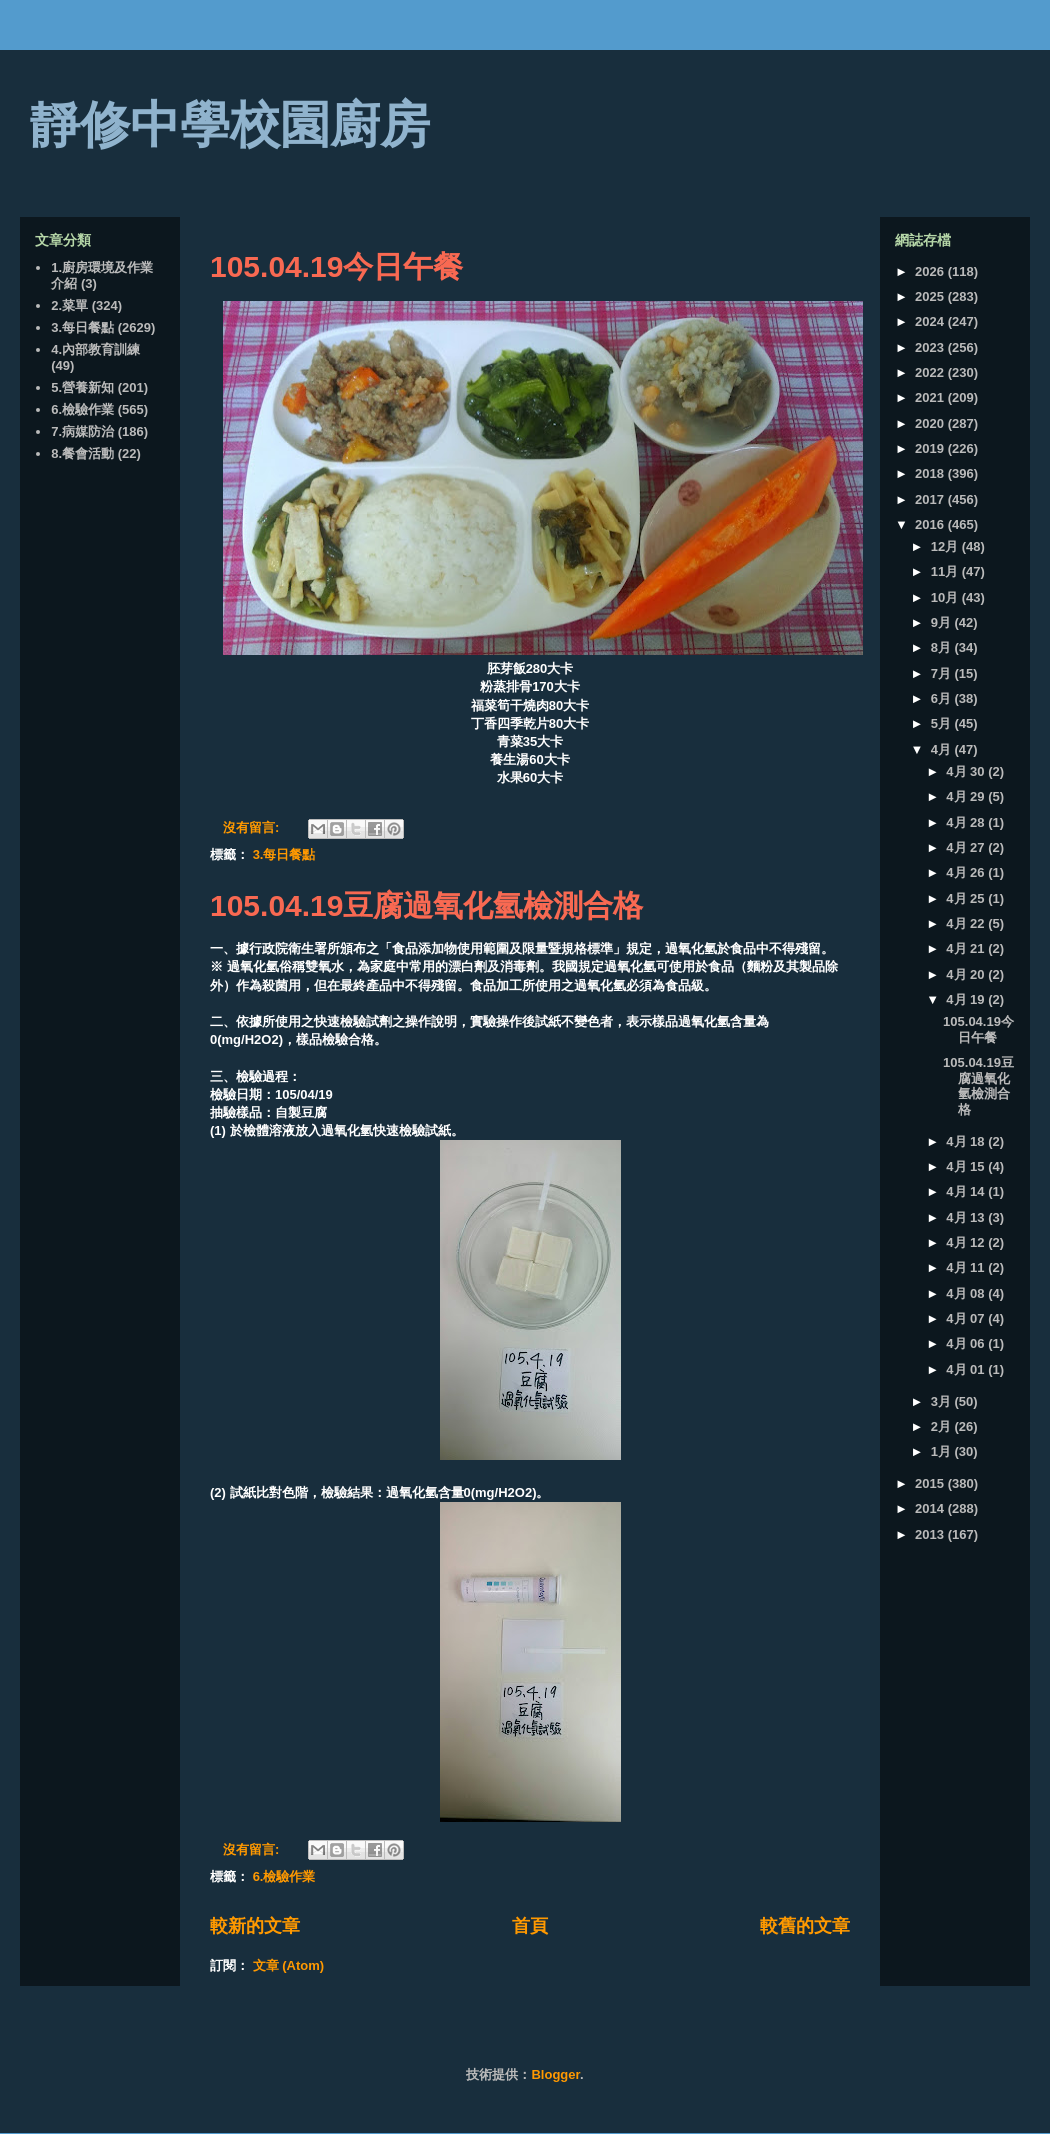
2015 (931, 1483)
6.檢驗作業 (284, 1876)
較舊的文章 (805, 1926)
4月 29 (967, 796)
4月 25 (967, 898)
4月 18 (967, 1141)
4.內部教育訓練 (95, 349)
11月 (946, 571)
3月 (943, 1401)
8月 (943, 647)
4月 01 (967, 1369)
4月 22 (967, 923)
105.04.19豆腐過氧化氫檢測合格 (426, 905)
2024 (931, 321)
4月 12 (967, 1242)
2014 (931, 1508)
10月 (946, 597)
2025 (931, 296)
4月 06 (967, 1343)
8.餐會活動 (82, 453)
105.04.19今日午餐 (336, 266)
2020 (931, 423)
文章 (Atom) (289, 1965)
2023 (931, 347)
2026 (931, 271)
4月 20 (967, 974)
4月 (943, 749)
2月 (943, 1426)
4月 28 (967, 822)
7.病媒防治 (82, 431)
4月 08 (967, 1293)
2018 (931, 473)
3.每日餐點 (284, 854)
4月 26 (967, 872)
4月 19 (967, 999)
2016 (931, 524)
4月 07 (967, 1318)
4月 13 (967, 1217)
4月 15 (967, 1166)
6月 (943, 698)
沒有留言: (253, 827)
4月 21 (967, 948)
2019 (931, 448)
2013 (931, 1534)
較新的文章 (255, 1926)
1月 (943, 1451)
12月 (946, 546)
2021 (931, 397)
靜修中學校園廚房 (230, 125)
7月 (943, 673)
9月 (943, 622)
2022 (931, 372)
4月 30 (967, 771)
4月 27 (967, 847)
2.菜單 (69, 305)
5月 (943, 723)
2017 (931, 499)
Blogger (555, 2074)
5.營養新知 (82, 387)
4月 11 (967, 1267)
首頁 (530, 1926)
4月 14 (967, 1191)
